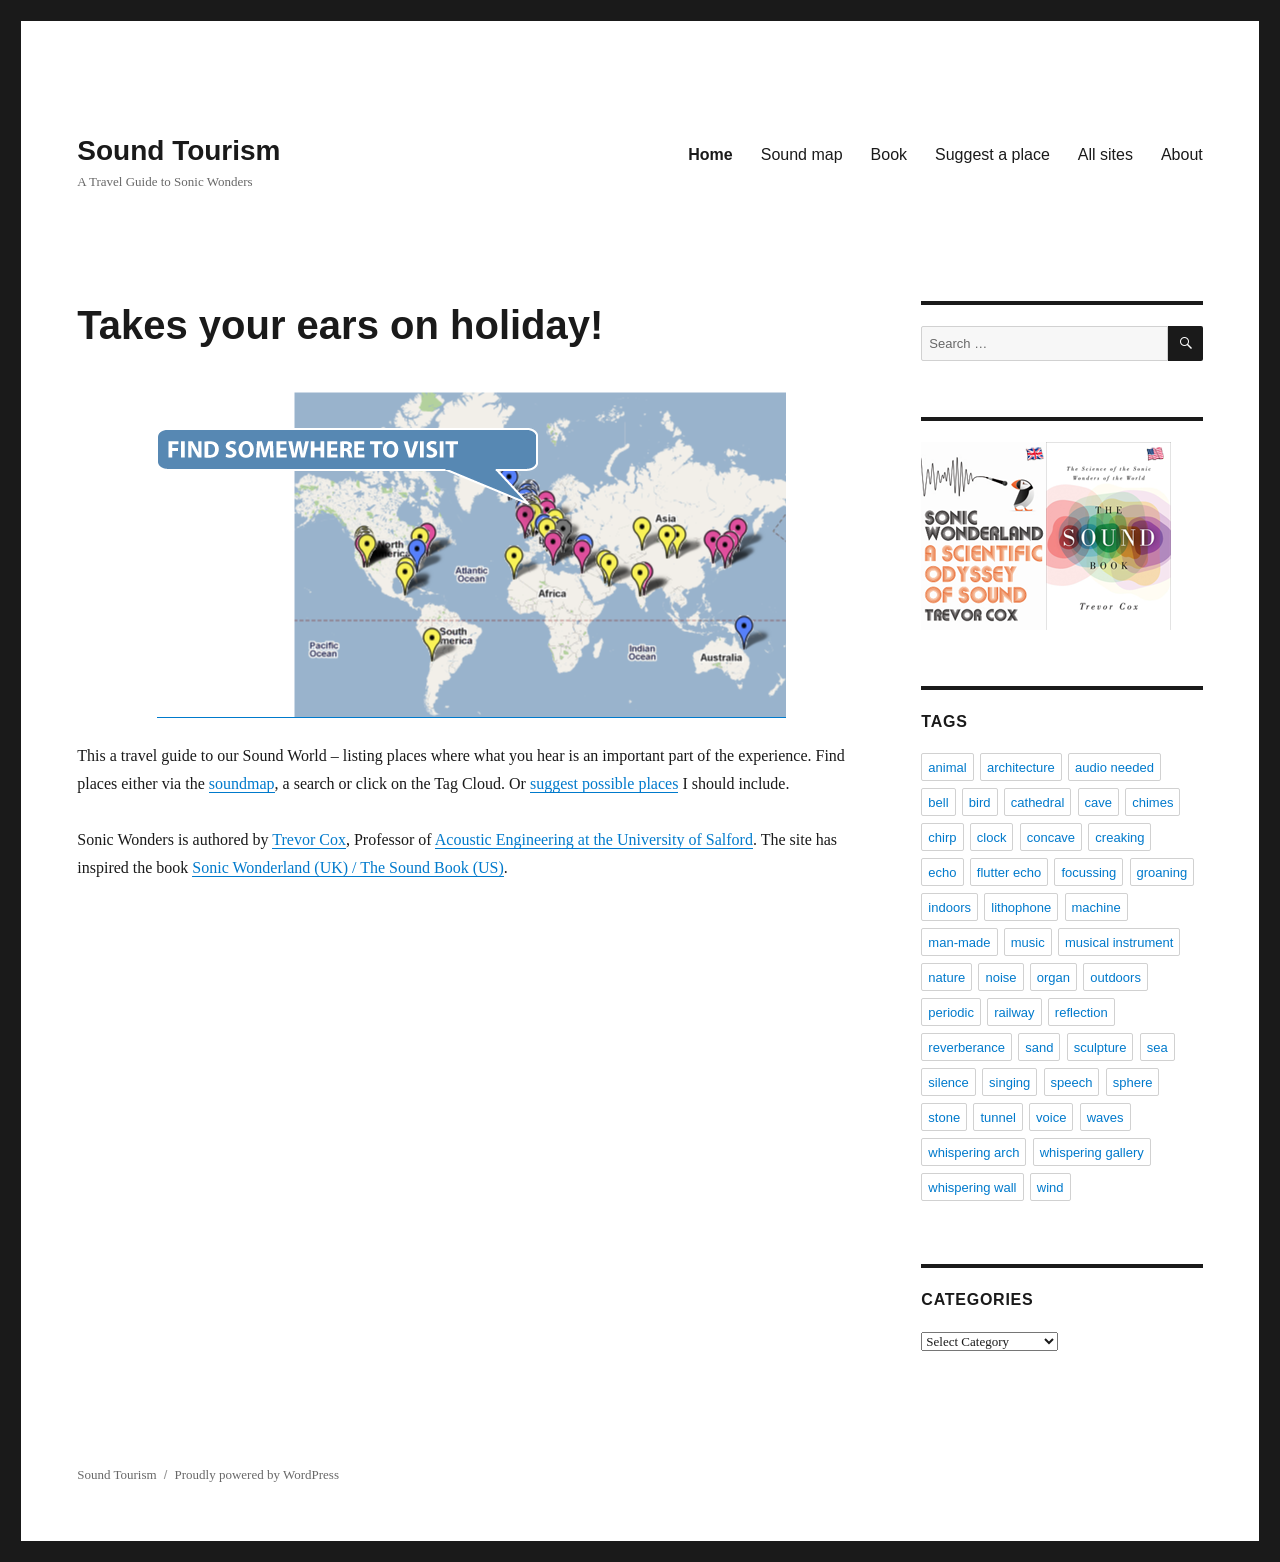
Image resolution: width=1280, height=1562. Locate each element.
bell (938, 802)
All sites (1105, 154)
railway (1014, 1012)
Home (710, 154)
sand (1039, 1047)
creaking (1119, 837)
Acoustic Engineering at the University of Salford (594, 839)
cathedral (1037, 802)
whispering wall (972, 1187)
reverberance (966, 1047)
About (1182, 154)
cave (1098, 802)
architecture (1021, 767)
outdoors (1115, 977)
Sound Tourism (178, 150)
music (1028, 942)
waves (1105, 1117)
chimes (1152, 802)
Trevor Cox (309, 839)
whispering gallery (1092, 1152)
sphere (1133, 1082)
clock (992, 837)
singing (1009, 1082)
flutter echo (1009, 872)
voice (1051, 1117)
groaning (1162, 872)
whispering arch (973, 1152)
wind (1050, 1187)
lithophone (1021, 907)
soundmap (242, 783)
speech (1072, 1082)
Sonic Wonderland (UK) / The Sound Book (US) (347, 867)
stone (944, 1117)
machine (1096, 907)
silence (948, 1082)
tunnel (997, 1117)
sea (1157, 1047)
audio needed (1114, 767)
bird (980, 802)
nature (946, 977)
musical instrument (1119, 942)
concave (1051, 837)
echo (942, 872)
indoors (949, 907)
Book (889, 154)
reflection (1081, 1012)
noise (1000, 977)
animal (947, 767)
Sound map (802, 154)
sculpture (1100, 1047)
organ (1053, 977)
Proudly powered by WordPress (257, 1474)
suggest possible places (604, 783)
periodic (951, 1012)
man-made (959, 942)
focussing (1088, 872)
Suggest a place (992, 154)
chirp (942, 837)
